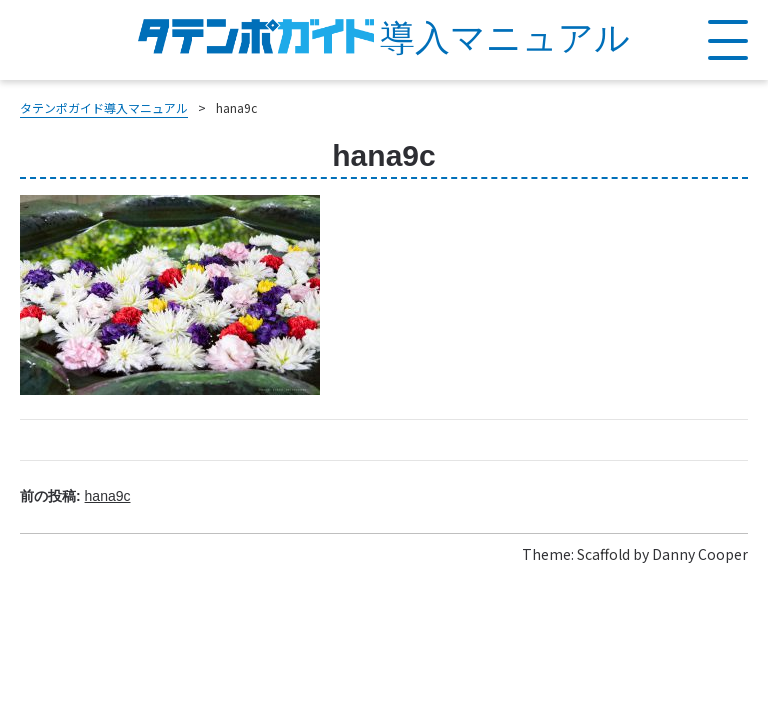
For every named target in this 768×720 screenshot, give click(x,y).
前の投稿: (75, 496)
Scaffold (603, 554)
